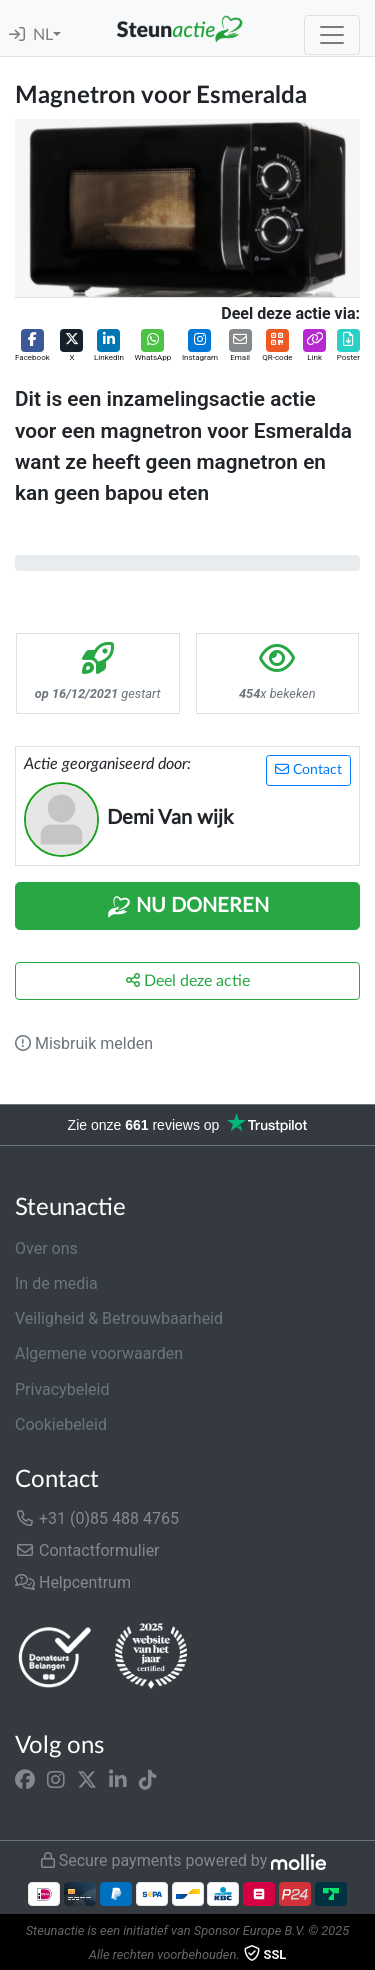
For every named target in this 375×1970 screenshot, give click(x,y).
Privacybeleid (62, 1389)
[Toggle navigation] (332, 35)
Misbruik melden (84, 1043)
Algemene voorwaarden (99, 1353)
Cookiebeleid (61, 1424)
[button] (32, 346)
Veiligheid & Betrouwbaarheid (119, 1318)
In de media (56, 1283)
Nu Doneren (188, 907)
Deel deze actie (188, 980)
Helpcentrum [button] (73, 1582)
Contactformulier (87, 1550)
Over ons (46, 1248)
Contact (308, 769)
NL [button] (43, 35)
